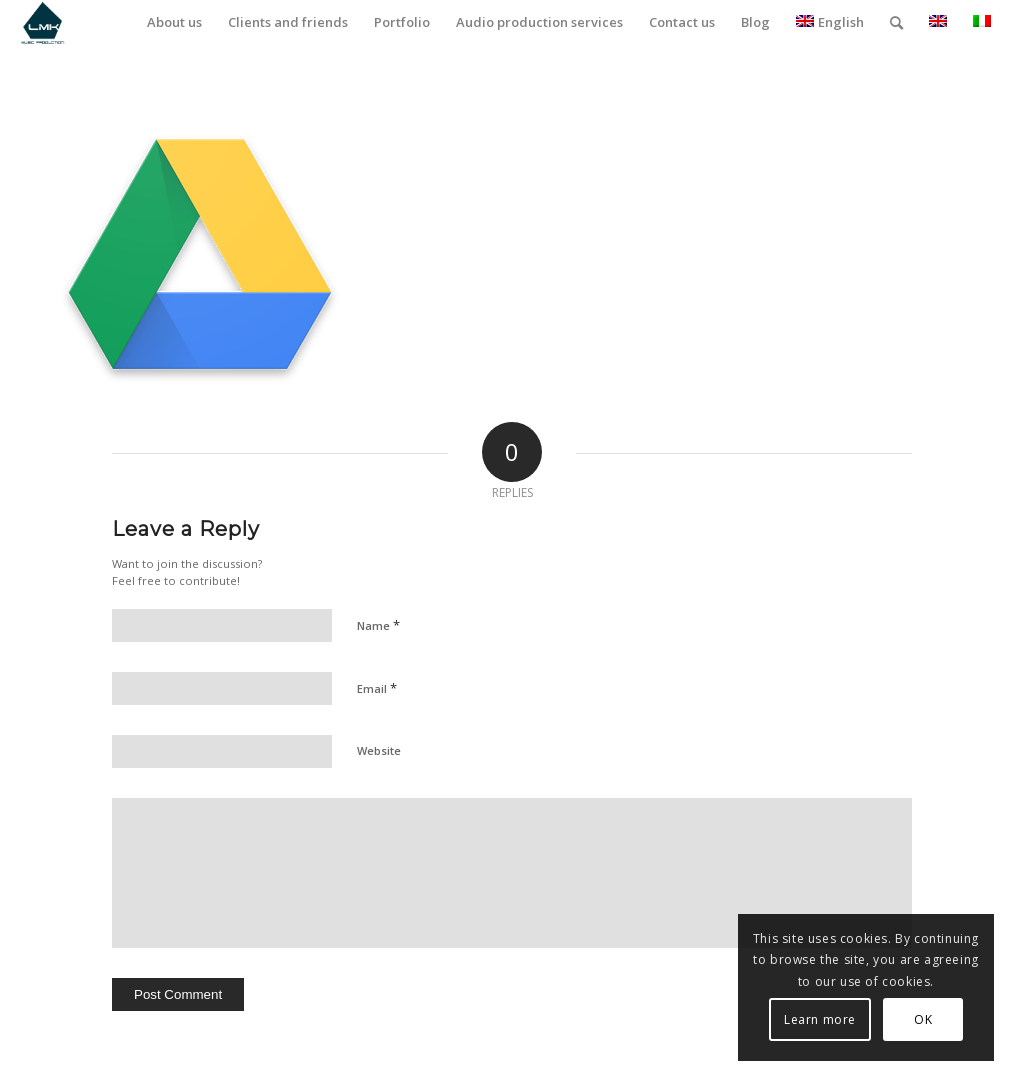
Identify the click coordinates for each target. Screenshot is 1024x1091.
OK (923, 1019)
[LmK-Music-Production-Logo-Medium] (42, 22)
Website (379, 750)
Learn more (820, 1019)
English (830, 22)
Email (377, 688)
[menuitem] (174, 22)
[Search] (896, 22)
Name (378, 625)
